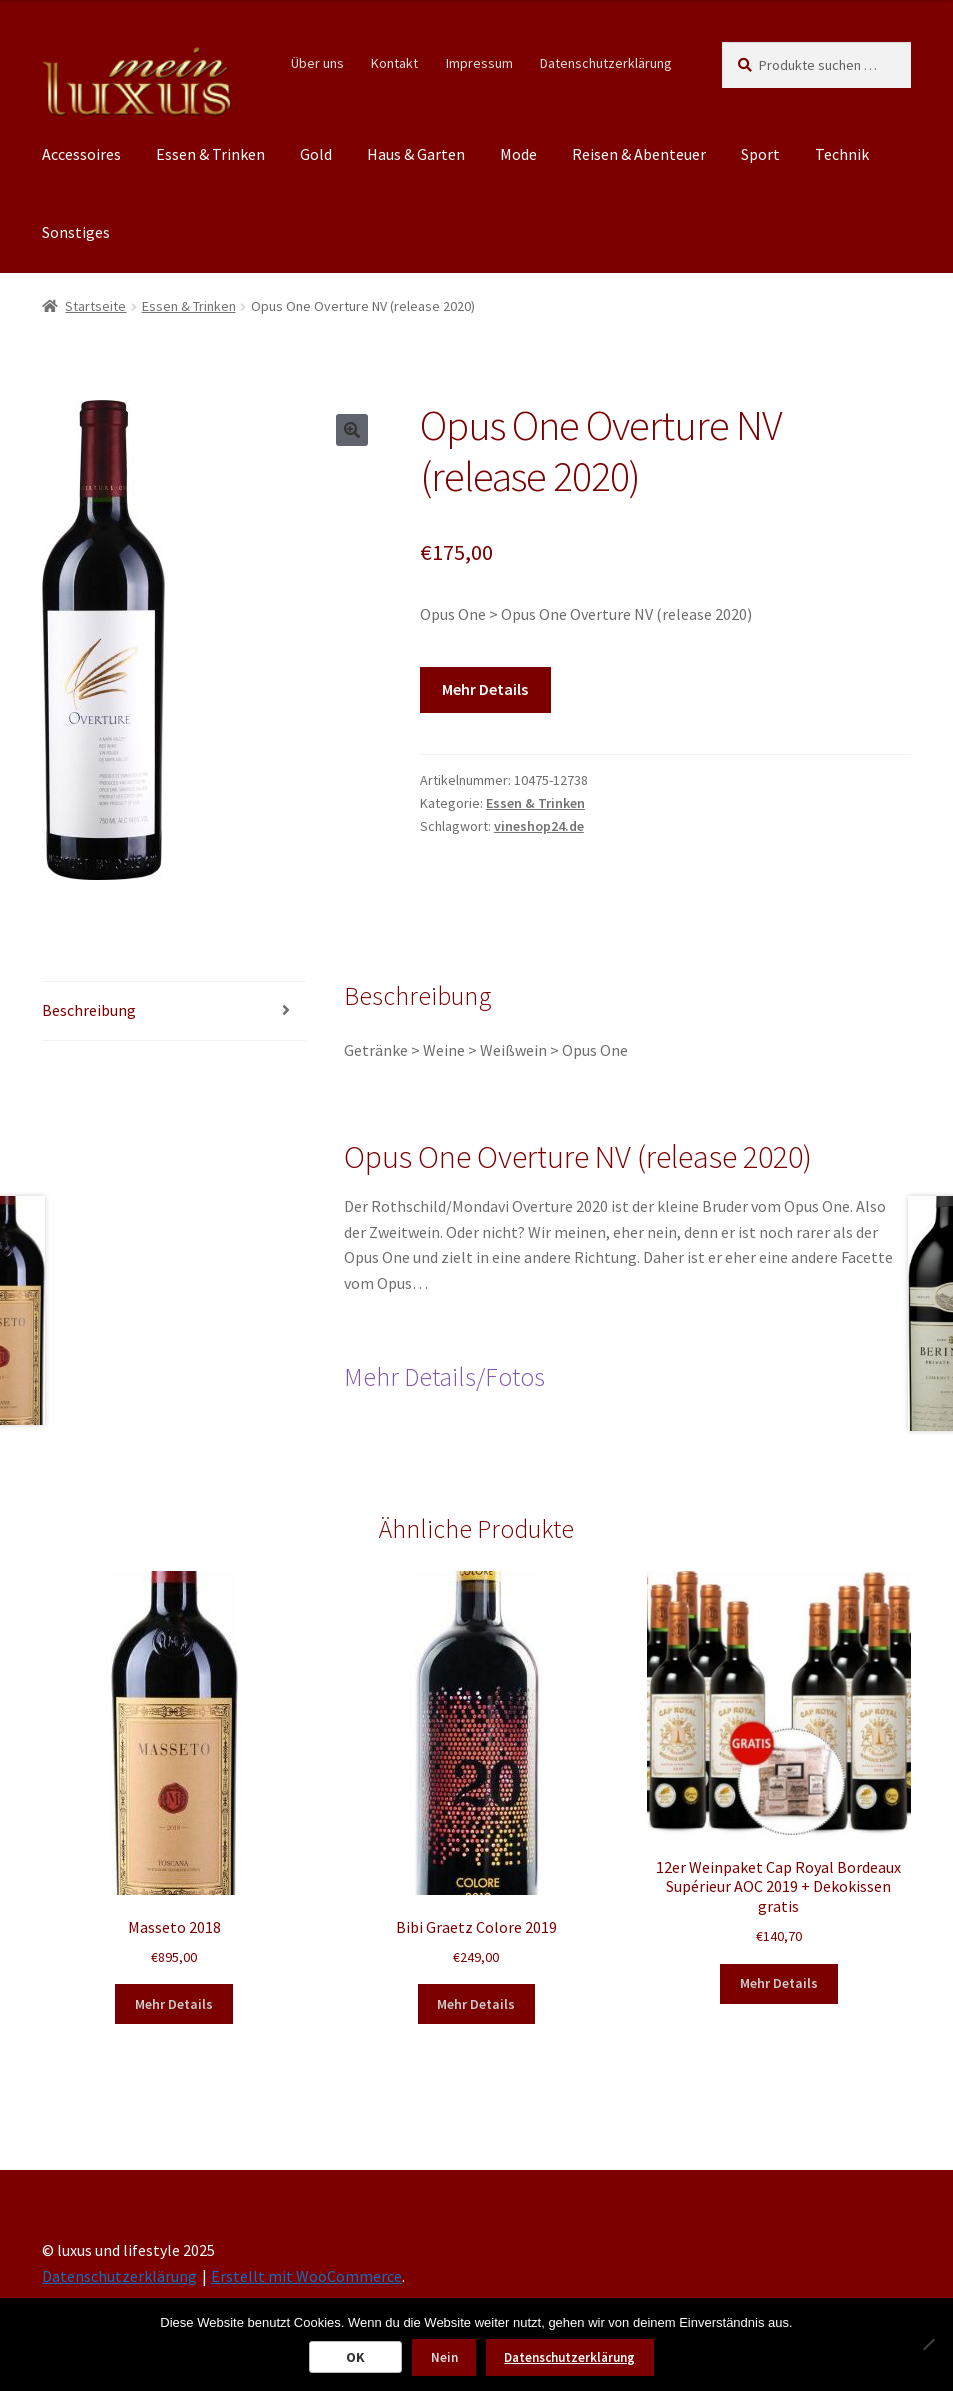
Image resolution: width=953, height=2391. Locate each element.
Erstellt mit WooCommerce (306, 2276)
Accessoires (81, 154)
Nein (444, 2357)
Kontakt (394, 63)
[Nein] (928, 2344)
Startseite (95, 306)
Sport (760, 154)
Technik (842, 154)
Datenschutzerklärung (606, 63)
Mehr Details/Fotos (444, 1377)
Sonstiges (76, 232)
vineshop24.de (539, 826)
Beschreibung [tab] (89, 1010)
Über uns (317, 63)
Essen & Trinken (210, 154)
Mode (518, 154)
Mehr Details (485, 689)
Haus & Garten (416, 154)
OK (355, 2357)
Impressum (479, 63)
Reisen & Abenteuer (639, 154)
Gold (316, 154)
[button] (352, 430)
